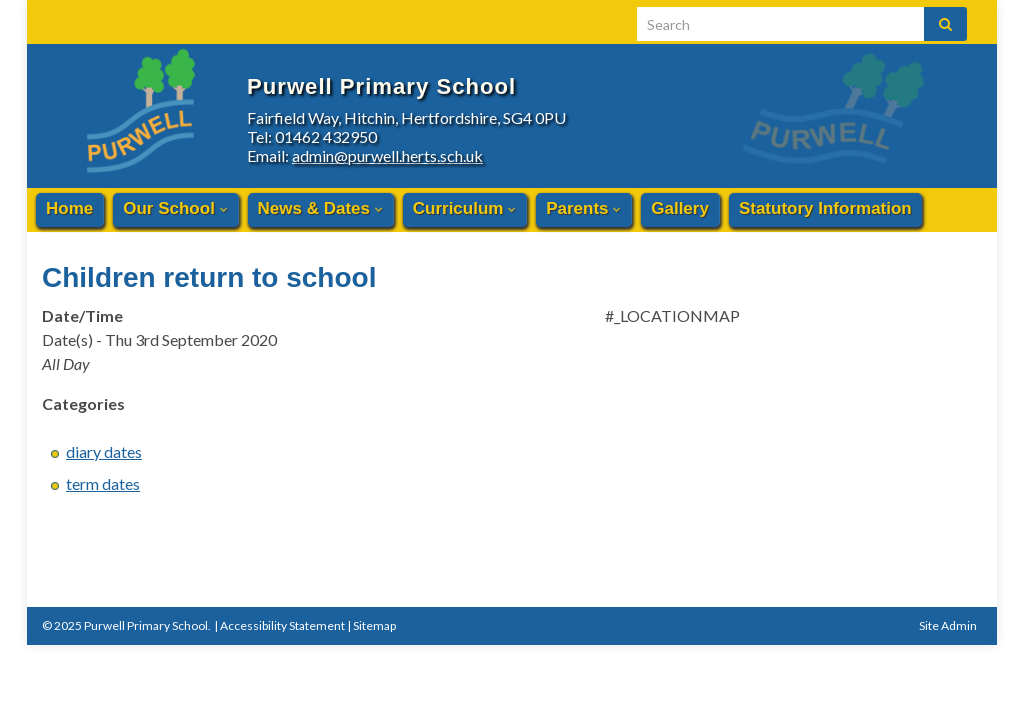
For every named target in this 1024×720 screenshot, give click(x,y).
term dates (103, 483)
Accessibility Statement (282, 625)
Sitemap (374, 625)
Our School (175, 208)
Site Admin (948, 625)
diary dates (104, 451)
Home (69, 208)
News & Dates (320, 208)
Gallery (680, 208)
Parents (583, 208)
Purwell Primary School (537, 77)
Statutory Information (825, 208)
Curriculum (464, 208)
